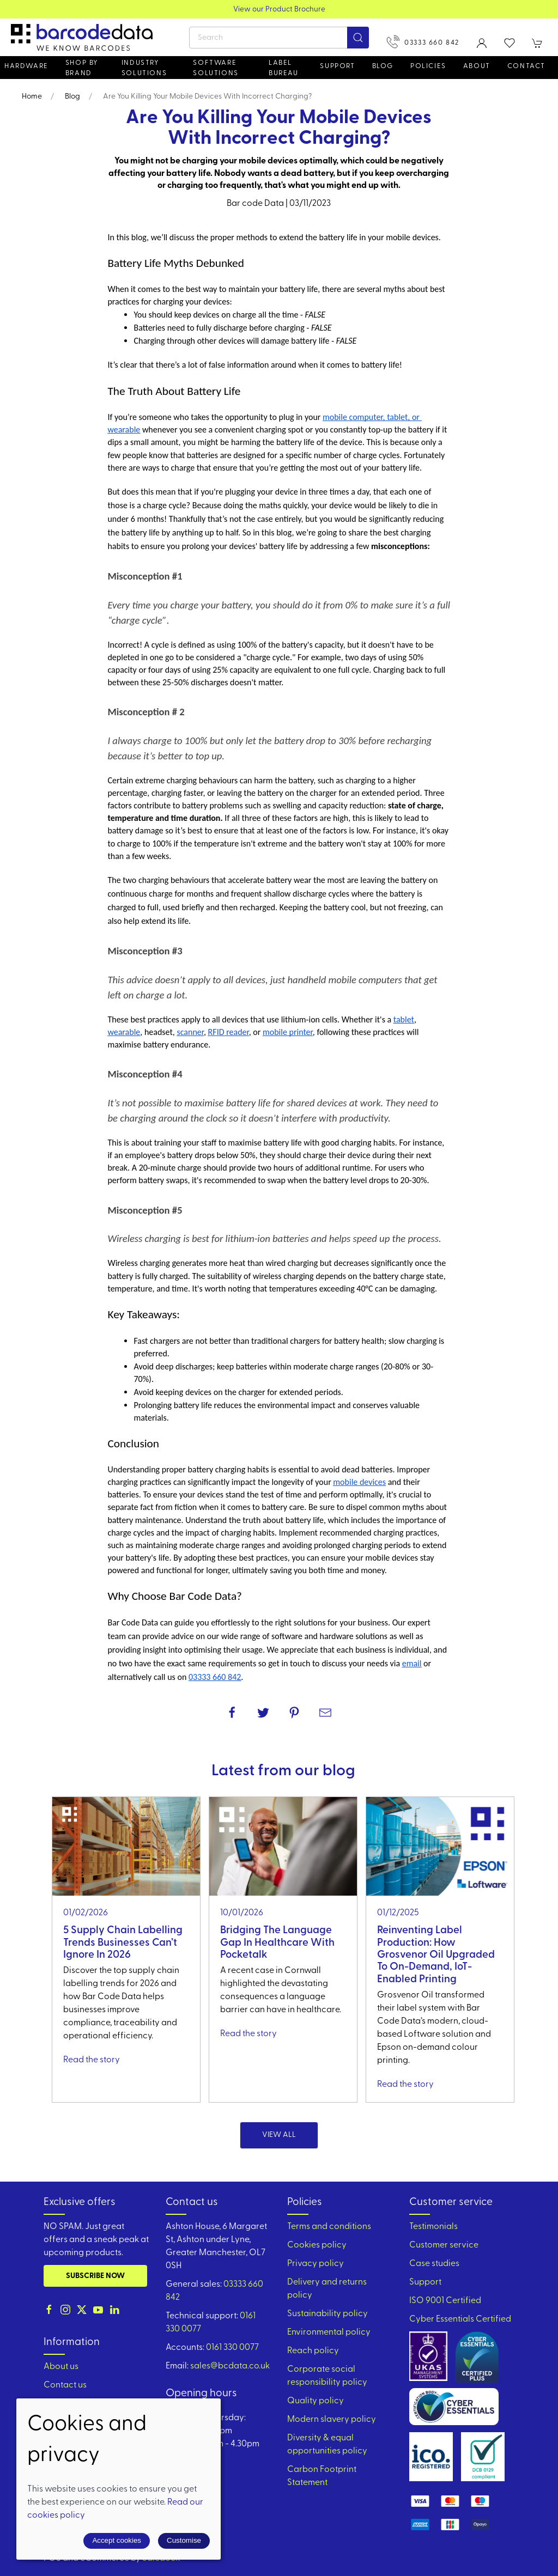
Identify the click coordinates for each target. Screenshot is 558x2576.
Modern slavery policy (331, 2419)
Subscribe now (95, 2276)
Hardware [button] (26, 66)
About (476, 66)
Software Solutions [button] (215, 68)
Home (32, 97)
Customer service (443, 2245)
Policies (428, 66)
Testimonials (433, 2226)
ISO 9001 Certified (445, 2301)
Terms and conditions (329, 2226)
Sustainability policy (327, 2314)
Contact (526, 66)
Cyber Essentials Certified (460, 2319)
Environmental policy (329, 2332)
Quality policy (315, 2401)
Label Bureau (284, 68)
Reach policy (313, 2351)
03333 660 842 (422, 41)
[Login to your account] (482, 43)
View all (279, 2135)
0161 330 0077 (232, 2347)
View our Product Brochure (279, 9)
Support (425, 2282)
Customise (184, 2540)
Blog (382, 66)
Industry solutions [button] (144, 68)
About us (61, 2366)
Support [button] (337, 66)
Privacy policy (315, 2264)
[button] (509, 43)
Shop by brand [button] (82, 68)
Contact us (65, 2385)
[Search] (279, 37)
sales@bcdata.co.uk (230, 2366)
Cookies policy (317, 2245)
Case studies (434, 2264)
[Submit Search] (358, 37)
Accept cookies (116, 2540)
